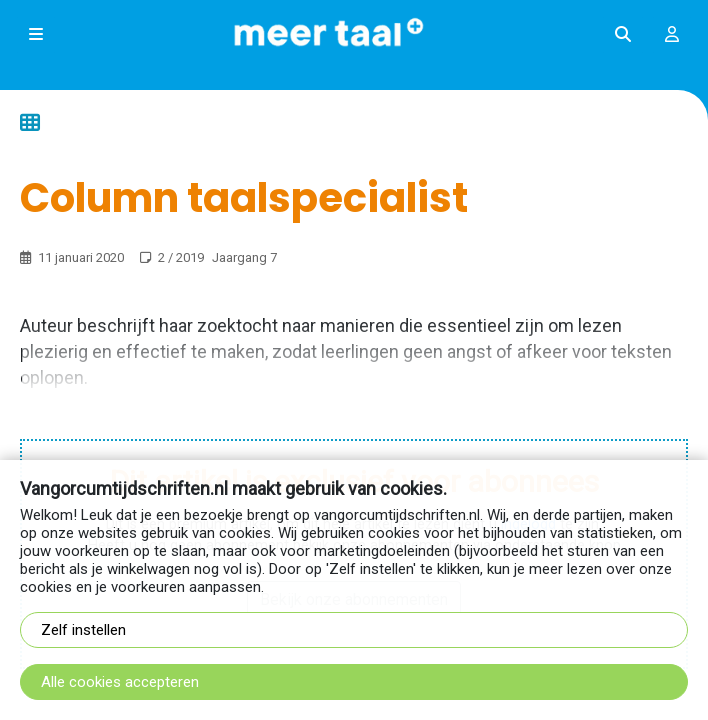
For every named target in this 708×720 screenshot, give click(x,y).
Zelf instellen (83, 630)
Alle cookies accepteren (120, 682)
